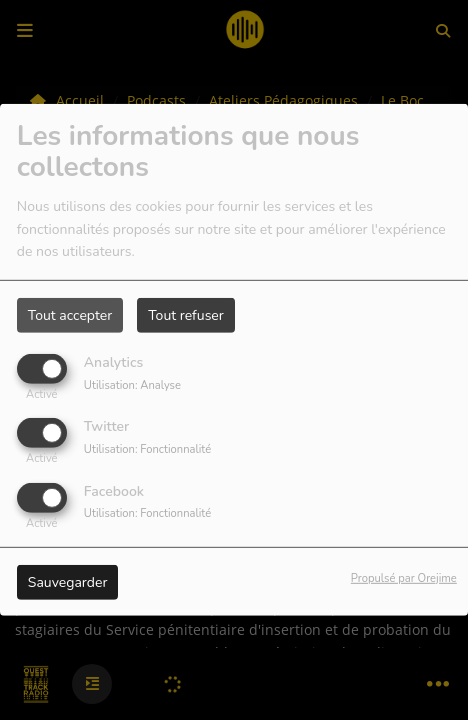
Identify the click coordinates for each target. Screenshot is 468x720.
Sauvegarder (68, 581)
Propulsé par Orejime (404, 577)
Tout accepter (70, 315)
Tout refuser (186, 315)
